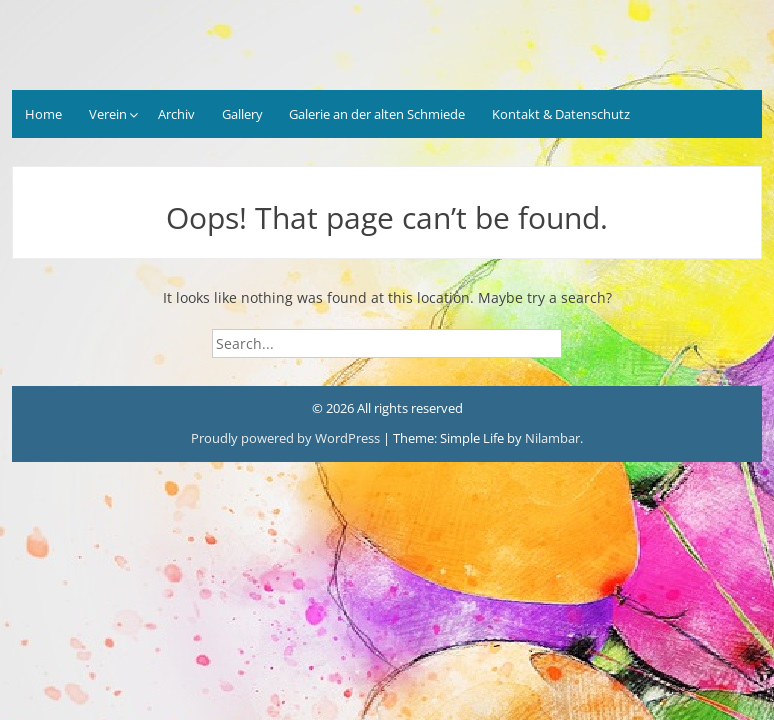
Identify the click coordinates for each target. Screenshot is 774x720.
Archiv (176, 114)
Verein (108, 114)
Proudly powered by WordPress (285, 438)
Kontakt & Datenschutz (561, 114)
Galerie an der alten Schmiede (377, 114)
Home (43, 114)
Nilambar (552, 438)
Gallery (242, 114)
